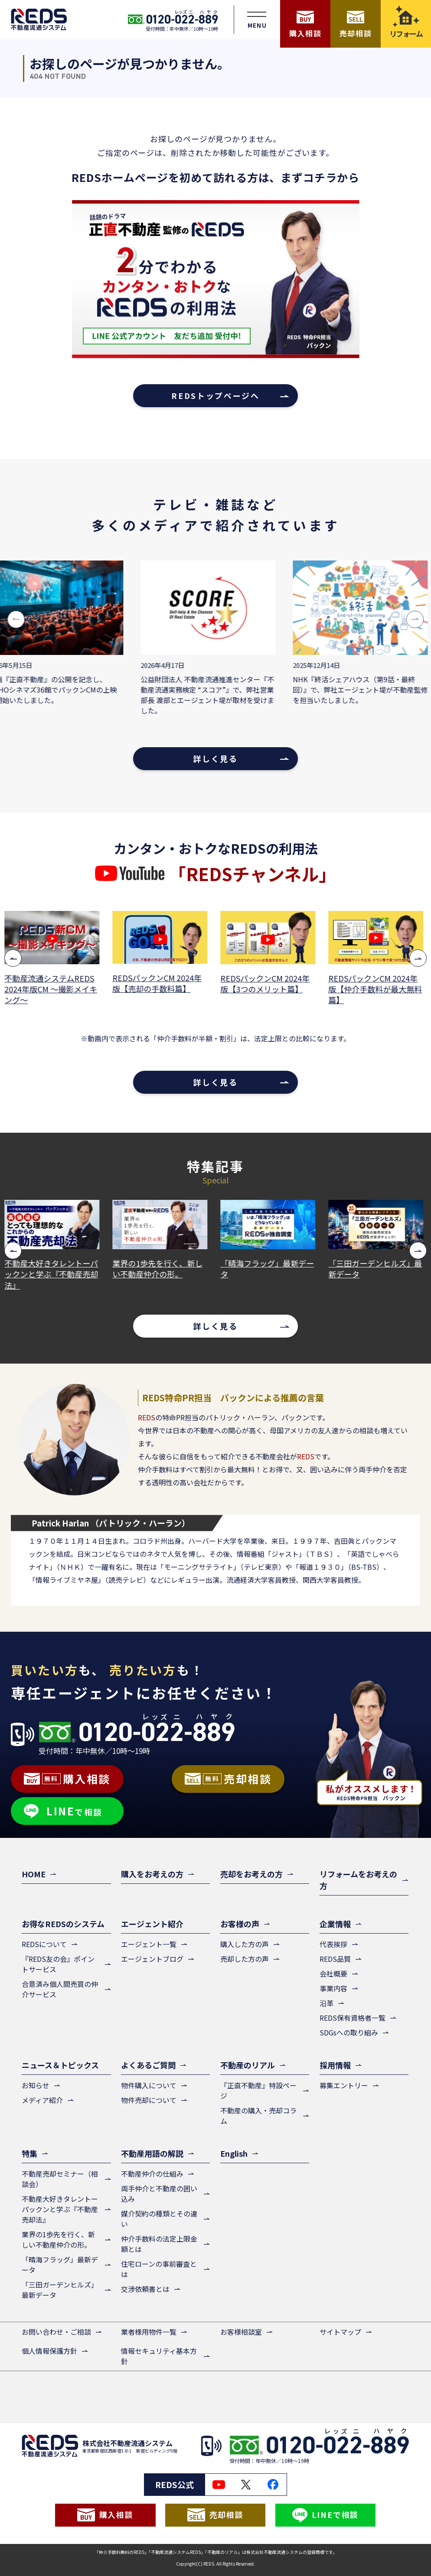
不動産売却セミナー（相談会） (60, 2178)
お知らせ (35, 2085)
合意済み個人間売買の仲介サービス (60, 1989)
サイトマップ (340, 2332)
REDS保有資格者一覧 (352, 2017)
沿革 (326, 2003)
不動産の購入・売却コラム (258, 2115)
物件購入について (148, 2085)
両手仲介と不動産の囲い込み (159, 2193)
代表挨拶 (333, 1944)
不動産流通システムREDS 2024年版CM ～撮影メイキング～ (53, 989)
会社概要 (333, 1973)
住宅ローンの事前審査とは (159, 2268)
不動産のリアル (247, 2065)
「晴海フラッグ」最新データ (269, 1269)
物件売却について (148, 2100)
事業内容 (333, 1988)
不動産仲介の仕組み (152, 2173)
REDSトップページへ (215, 395)
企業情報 (335, 1923)
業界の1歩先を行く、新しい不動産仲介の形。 (159, 1269)
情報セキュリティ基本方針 (159, 2356)
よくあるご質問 (148, 2065)
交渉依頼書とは (145, 2289)
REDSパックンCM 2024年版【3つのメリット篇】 (267, 984)
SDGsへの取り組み (349, 2032)
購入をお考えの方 (152, 1873)
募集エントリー (344, 2085)
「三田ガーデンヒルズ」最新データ (377, 1269)
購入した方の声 (244, 1944)
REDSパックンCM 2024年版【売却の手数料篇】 (159, 983)
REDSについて (44, 1944)
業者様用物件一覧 (148, 2332)
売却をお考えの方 (251, 1873)
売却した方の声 (244, 1959)
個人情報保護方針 (49, 2351)
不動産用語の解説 (152, 2153)
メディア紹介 (42, 2100)
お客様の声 (239, 1923)
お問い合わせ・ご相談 (56, 2332)
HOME (34, 1873)
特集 (29, 2153)
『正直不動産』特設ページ (258, 2090)
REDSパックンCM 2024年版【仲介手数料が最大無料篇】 (377, 989)
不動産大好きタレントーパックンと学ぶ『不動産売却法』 (53, 1274)
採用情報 (335, 2065)
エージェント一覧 (148, 1944)
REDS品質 (335, 1959)
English (234, 2153)
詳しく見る (215, 758)
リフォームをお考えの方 (358, 1879)
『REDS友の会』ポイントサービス (58, 1964)
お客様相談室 (241, 2332)
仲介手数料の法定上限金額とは (159, 2243)
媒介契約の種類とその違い (159, 2218)
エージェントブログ (152, 1959)
